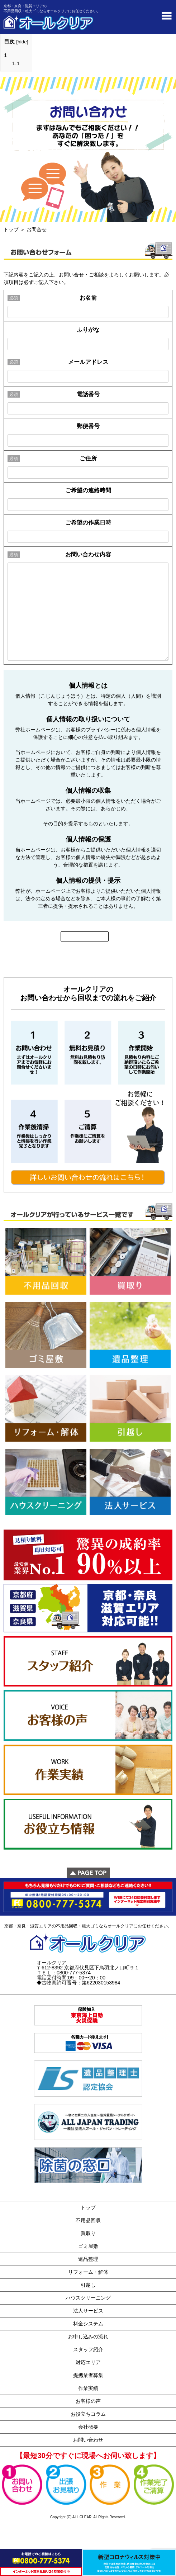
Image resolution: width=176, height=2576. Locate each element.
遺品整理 (88, 2259)
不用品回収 (88, 2220)
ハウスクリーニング (88, 2298)
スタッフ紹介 (88, 2349)
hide (22, 41)
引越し (88, 2285)
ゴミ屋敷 (88, 2246)
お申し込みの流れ (88, 2336)
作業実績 (88, 2388)
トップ (11, 229)
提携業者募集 (88, 2375)
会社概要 (88, 2427)
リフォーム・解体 (88, 2272)
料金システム (88, 2323)
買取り (88, 2233)
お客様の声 (88, 2401)
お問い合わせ (88, 2440)
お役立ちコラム (88, 2414)
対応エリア (88, 2362)
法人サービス (88, 2311)
